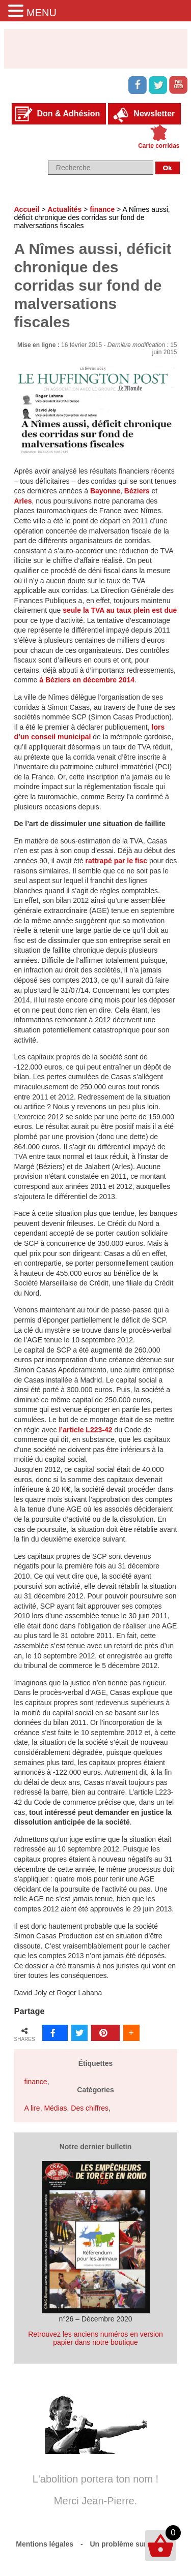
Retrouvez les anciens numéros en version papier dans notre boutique (95, 2338)
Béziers (137, 491)
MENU (41, 12)
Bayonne (105, 491)
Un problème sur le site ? (132, 2544)
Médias (55, 2108)
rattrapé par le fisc (116, 861)
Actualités (64, 209)
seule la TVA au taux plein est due (120, 610)
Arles (23, 501)
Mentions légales (44, 2544)
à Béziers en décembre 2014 (86, 680)
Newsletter (154, 113)
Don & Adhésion (68, 113)
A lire (32, 2108)
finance (102, 209)
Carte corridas (158, 145)
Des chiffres (89, 2108)
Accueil (27, 209)
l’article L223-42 (85, 1430)
